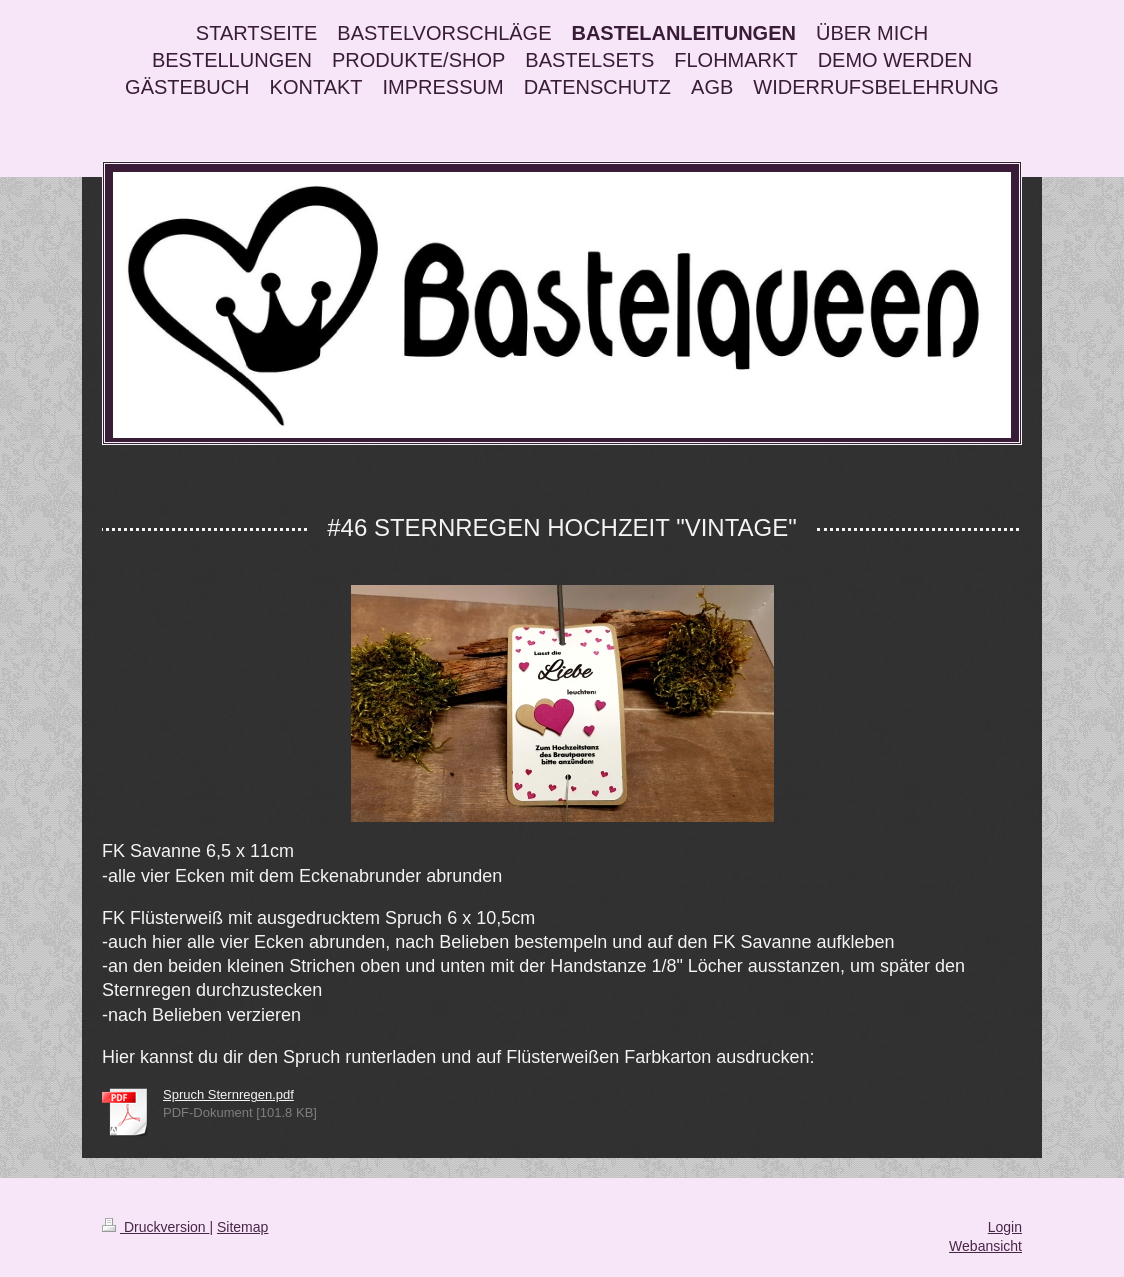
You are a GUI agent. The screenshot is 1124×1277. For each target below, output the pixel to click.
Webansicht (985, 1246)
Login (1005, 1227)
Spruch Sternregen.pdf (228, 1094)
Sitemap (242, 1227)
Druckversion (155, 1227)
